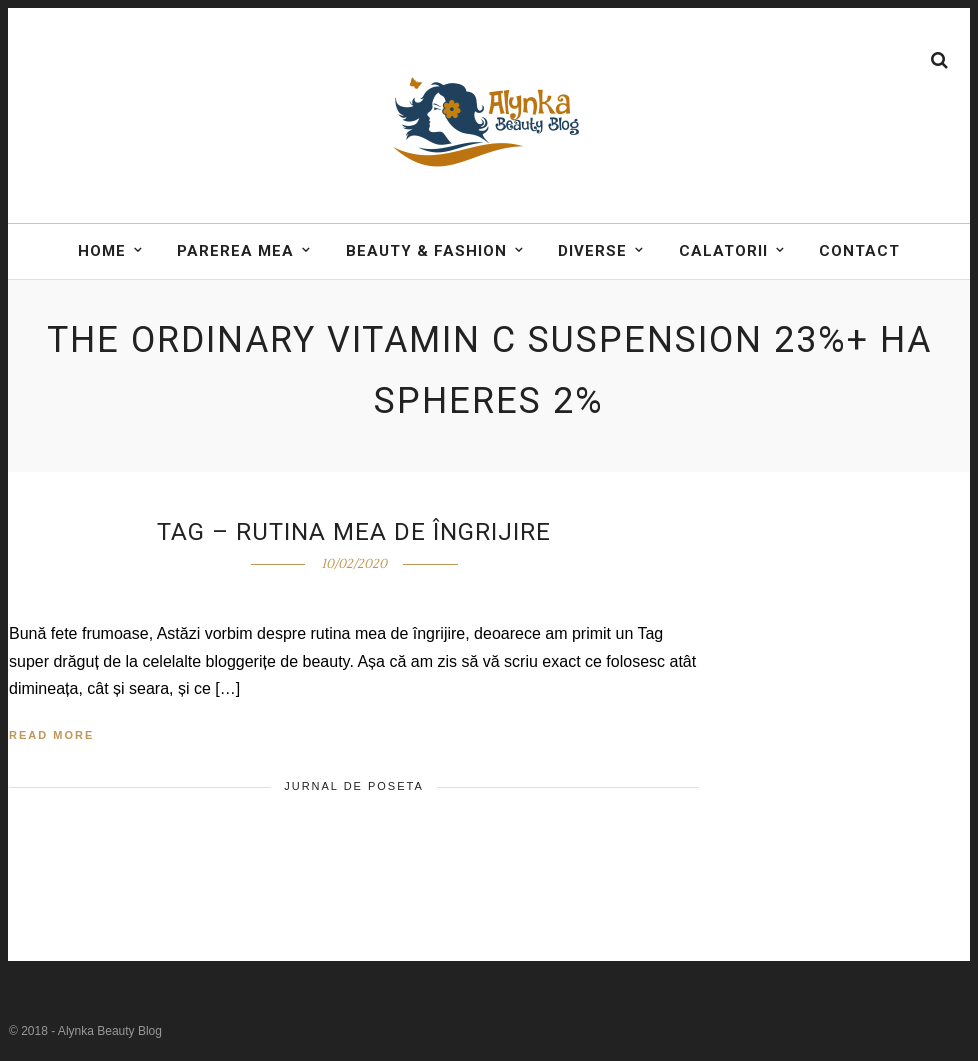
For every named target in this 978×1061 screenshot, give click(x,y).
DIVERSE (592, 256)
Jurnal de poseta (354, 786)
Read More (51, 735)
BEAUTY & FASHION (426, 256)
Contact (859, 256)
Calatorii (723, 256)
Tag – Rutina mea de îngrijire (354, 532)
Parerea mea (235, 256)
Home (102, 256)
